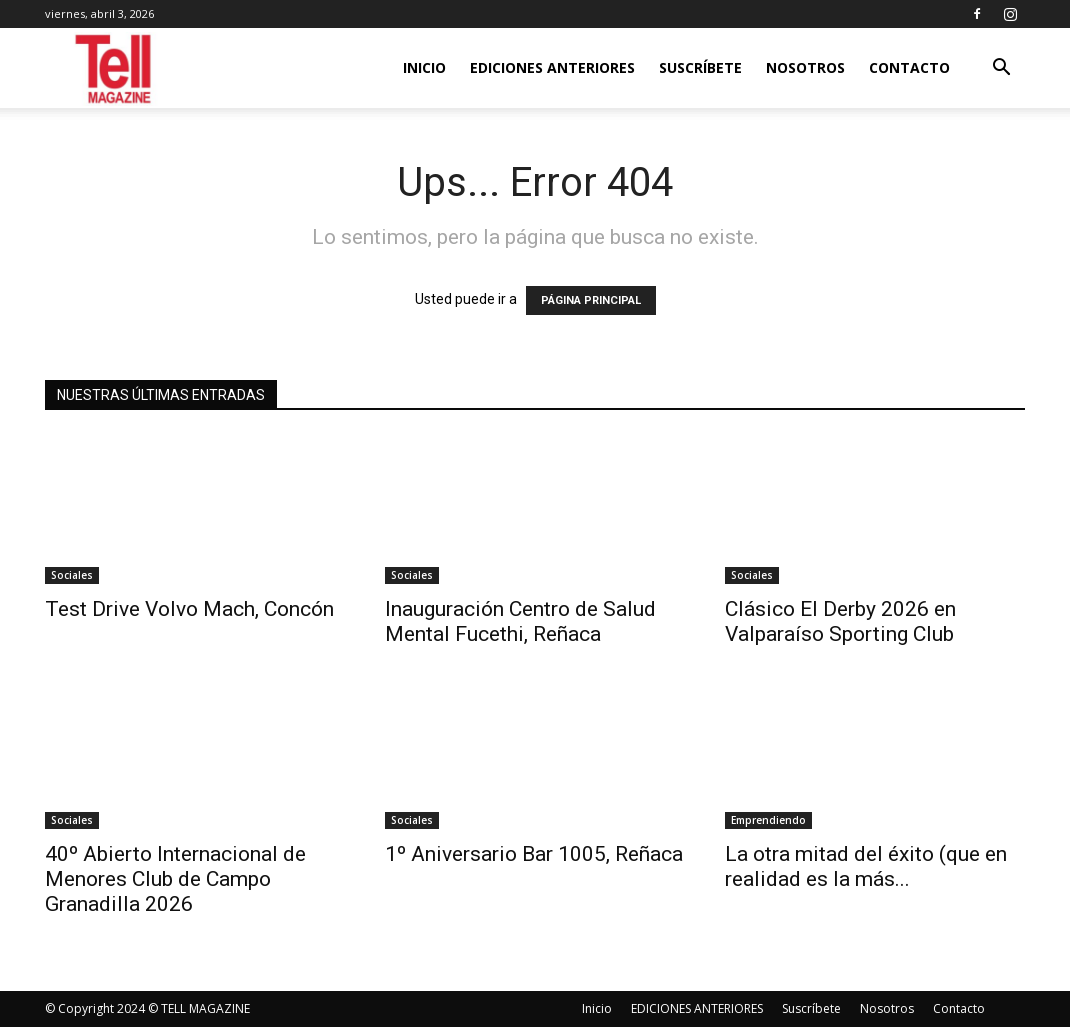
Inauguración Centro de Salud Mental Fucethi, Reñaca (520, 621)
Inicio (424, 67)
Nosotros (805, 67)
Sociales (72, 575)
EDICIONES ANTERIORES (552, 67)
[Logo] (114, 68)
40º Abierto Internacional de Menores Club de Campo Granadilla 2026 (175, 879)
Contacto (909, 67)
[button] (1001, 69)
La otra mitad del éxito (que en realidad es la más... (866, 866)
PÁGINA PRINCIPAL (591, 300)
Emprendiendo (768, 820)
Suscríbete (700, 67)
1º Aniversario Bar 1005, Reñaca (534, 854)
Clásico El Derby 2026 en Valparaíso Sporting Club (840, 621)
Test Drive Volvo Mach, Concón (189, 609)
